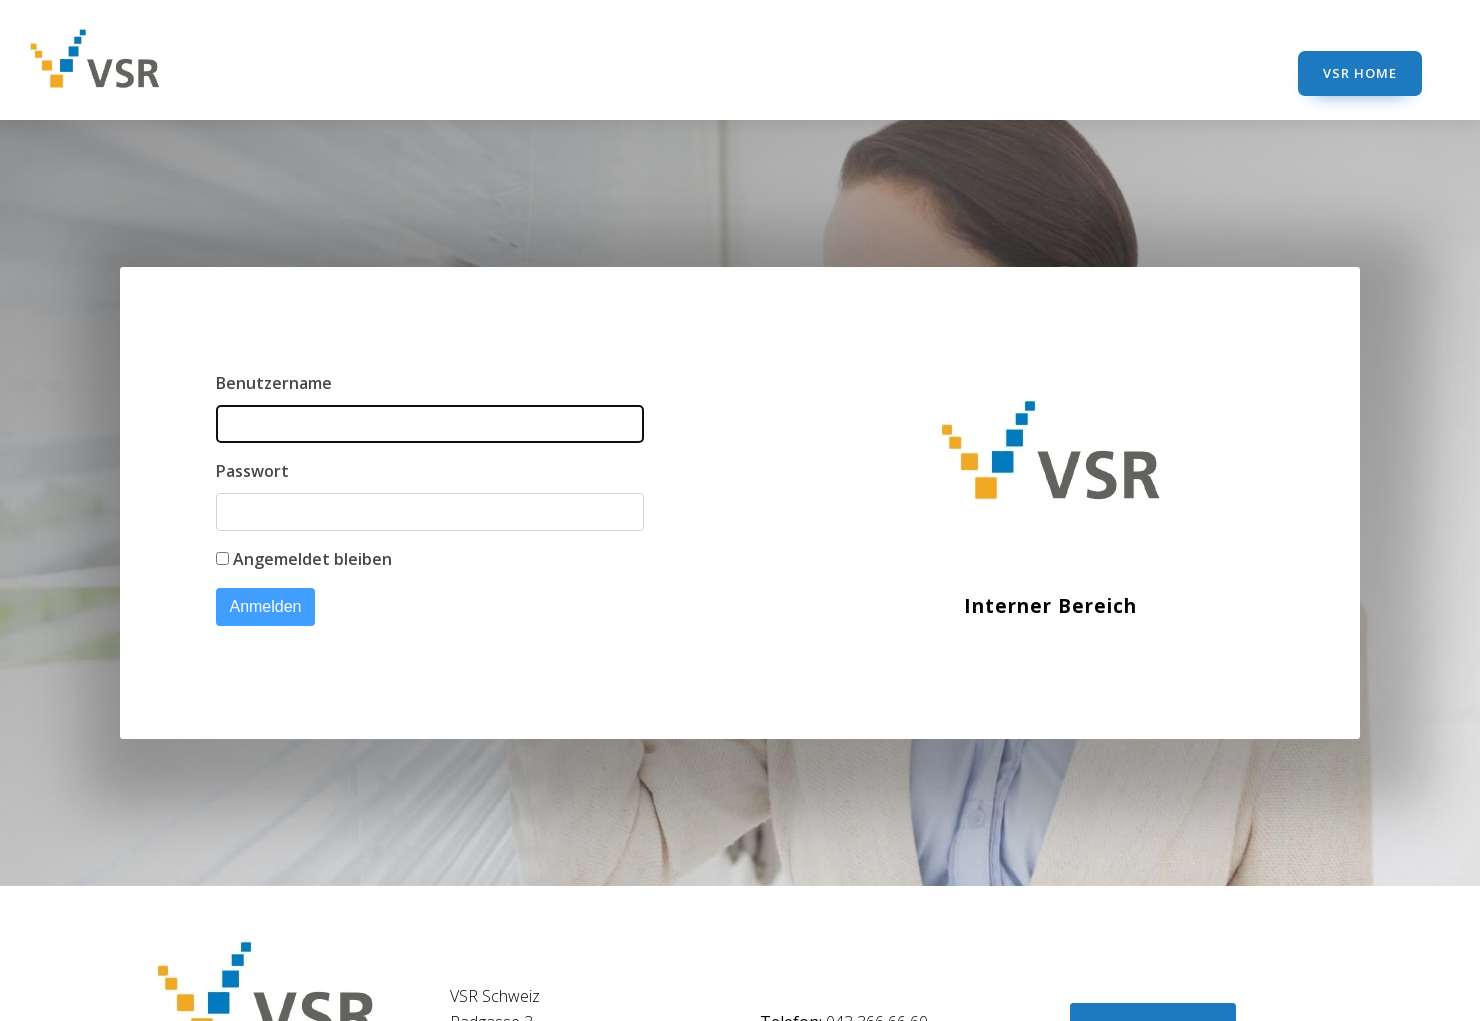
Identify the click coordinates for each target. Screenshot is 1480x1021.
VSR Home (1360, 73)
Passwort (252, 471)
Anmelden (265, 606)
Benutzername (274, 383)
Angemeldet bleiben (312, 559)
